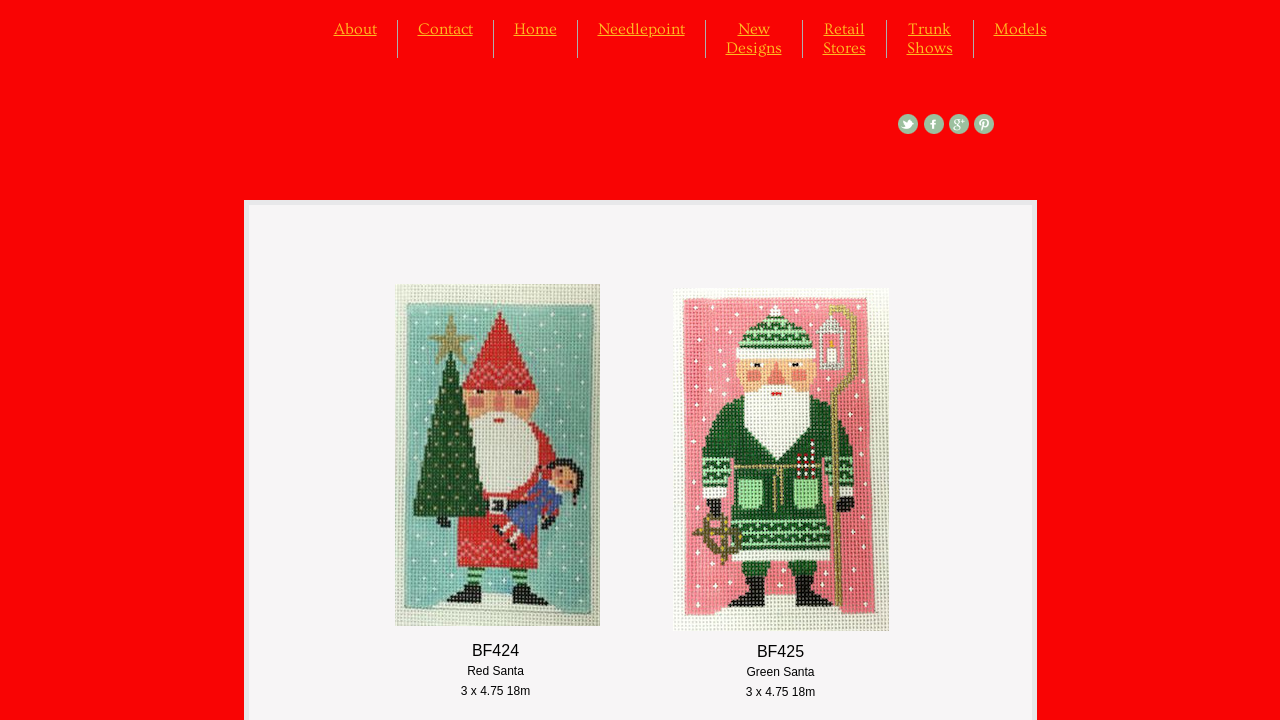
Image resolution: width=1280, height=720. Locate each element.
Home (535, 29)
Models (1020, 29)
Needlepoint (641, 29)
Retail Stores (844, 38)
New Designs (754, 38)
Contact (445, 29)
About (355, 29)
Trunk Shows (930, 38)
